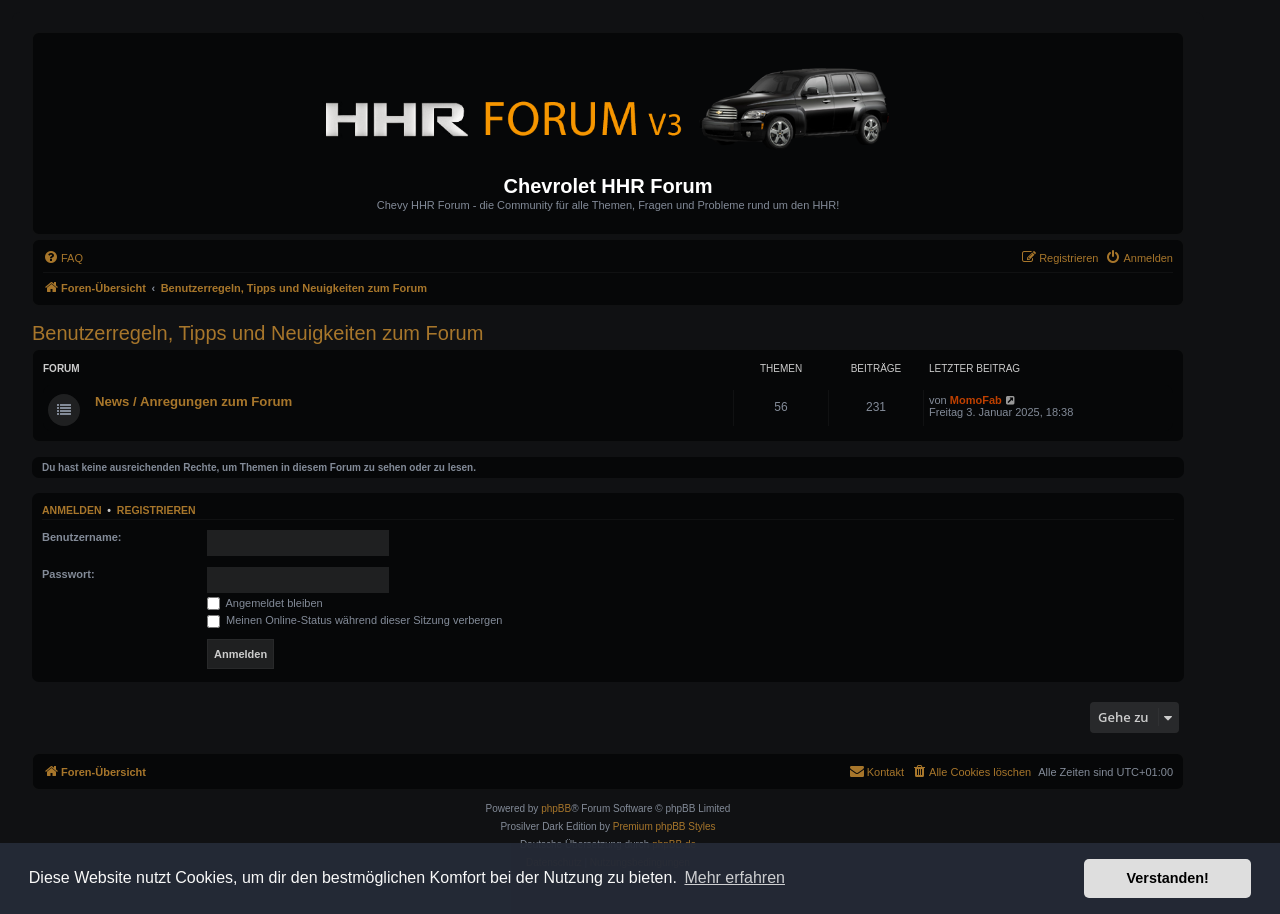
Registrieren (156, 510)
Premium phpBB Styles (664, 826)
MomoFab (976, 400)
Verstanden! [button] (1168, 878)
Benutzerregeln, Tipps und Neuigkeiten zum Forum (257, 333)
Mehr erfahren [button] (734, 877)
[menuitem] (63, 258)
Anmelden (72, 510)
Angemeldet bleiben (265, 603)
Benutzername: (81, 537)
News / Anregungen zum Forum (193, 401)
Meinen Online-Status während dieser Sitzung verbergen (354, 620)
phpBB (556, 808)
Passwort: (68, 574)
